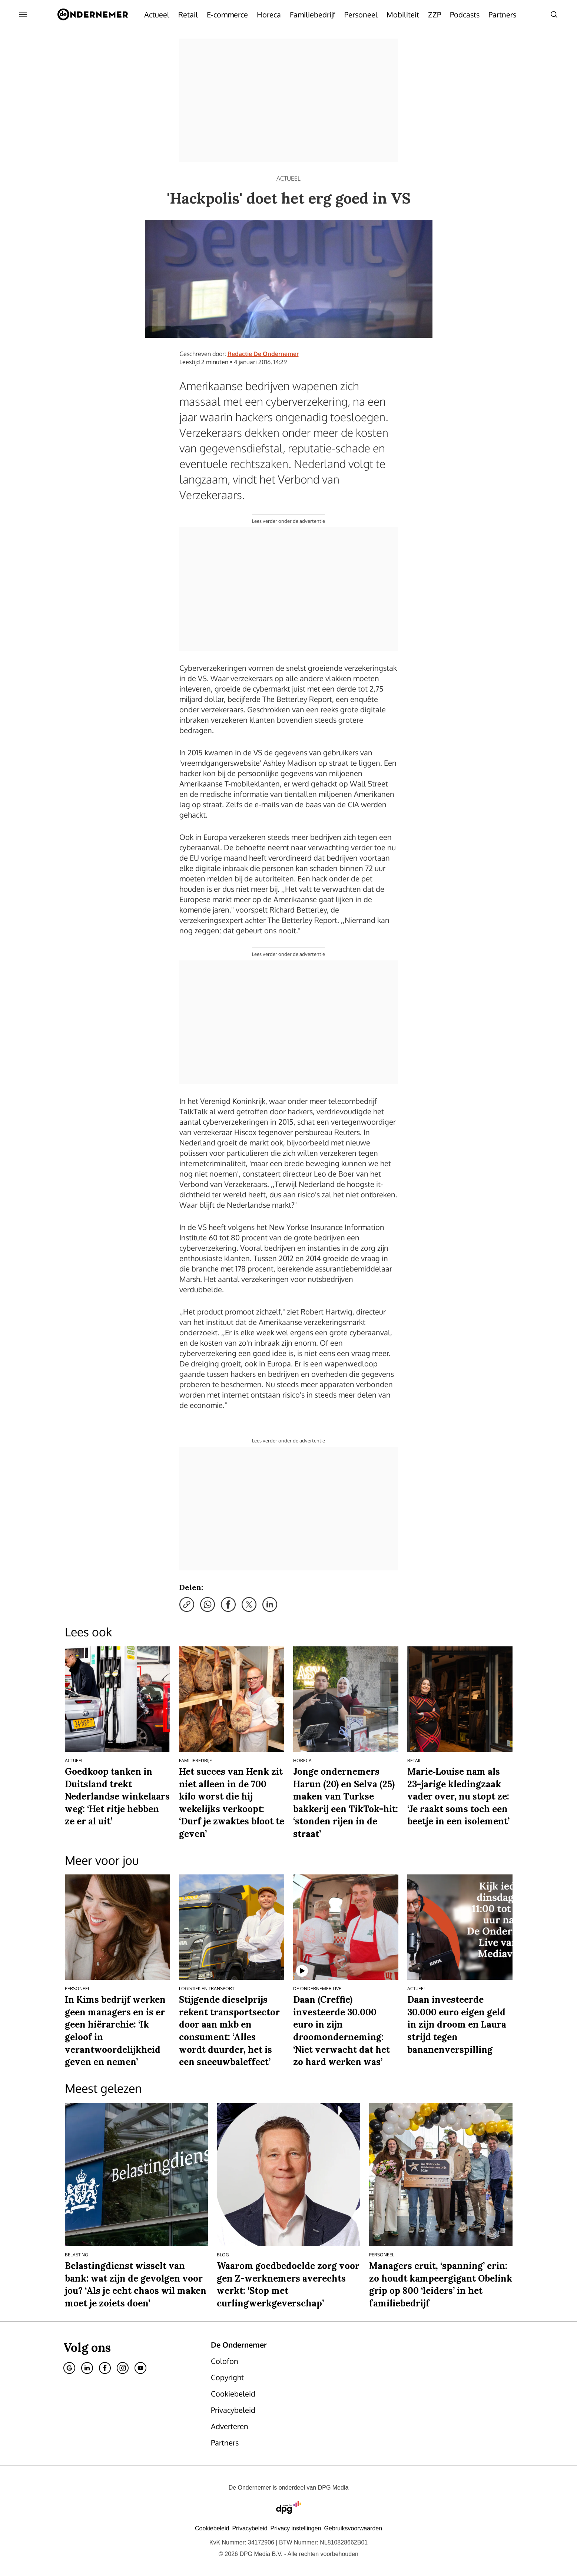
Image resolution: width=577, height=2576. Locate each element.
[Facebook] (105, 2368)
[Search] (554, 14)
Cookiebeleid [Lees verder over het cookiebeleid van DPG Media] (212, 2528)
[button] (296, 2528)
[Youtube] (140, 2368)
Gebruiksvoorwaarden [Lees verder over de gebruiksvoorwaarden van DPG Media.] (353, 2528)
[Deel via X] (249, 1604)
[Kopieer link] (186, 1604)
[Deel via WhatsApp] (207, 1604)
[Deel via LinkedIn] (269, 1604)
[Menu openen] (23, 14)
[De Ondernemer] (92, 14)
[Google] (69, 2368)
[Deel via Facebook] (228, 1604)
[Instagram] (123, 2368)
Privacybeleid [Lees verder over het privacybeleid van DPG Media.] (249, 2528)
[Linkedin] (87, 2368)
